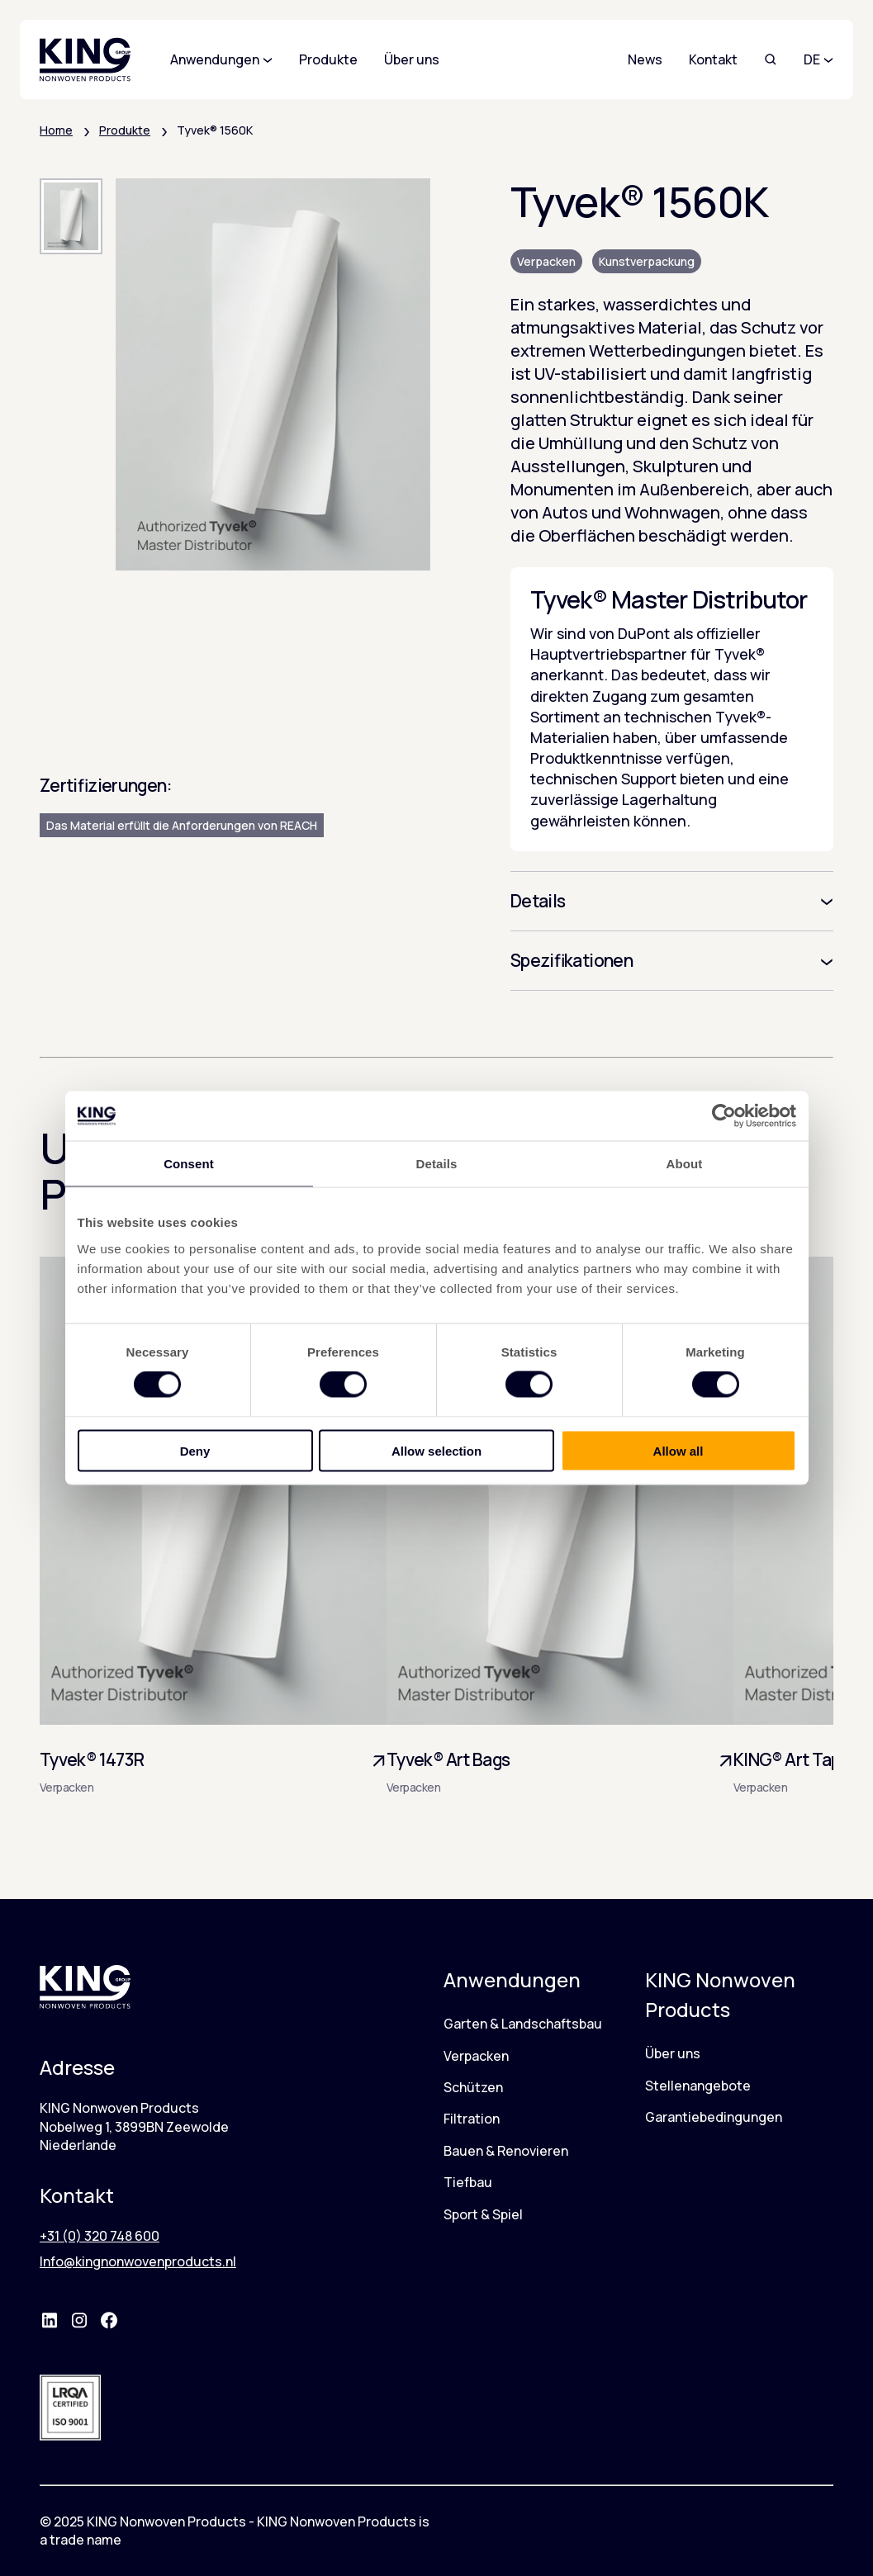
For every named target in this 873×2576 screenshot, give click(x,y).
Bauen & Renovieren (506, 2151)
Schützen (473, 2087)
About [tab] (685, 1164)
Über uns (672, 2053)
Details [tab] (437, 1164)
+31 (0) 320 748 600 (99, 2236)
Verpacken (546, 261)
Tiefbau (468, 2182)
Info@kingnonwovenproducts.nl (138, 2261)
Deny (195, 1450)
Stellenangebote (698, 2085)
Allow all (678, 1450)
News (645, 59)
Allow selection (436, 1450)
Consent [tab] (189, 1164)
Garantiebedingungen (713, 2117)
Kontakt (713, 59)
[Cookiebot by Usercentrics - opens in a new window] (724, 1116)
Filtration (472, 2119)
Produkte (124, 130)
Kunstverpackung (647, 261)
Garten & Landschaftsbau (523, 2024)
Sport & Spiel (483, 2214)
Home (56, 130)
